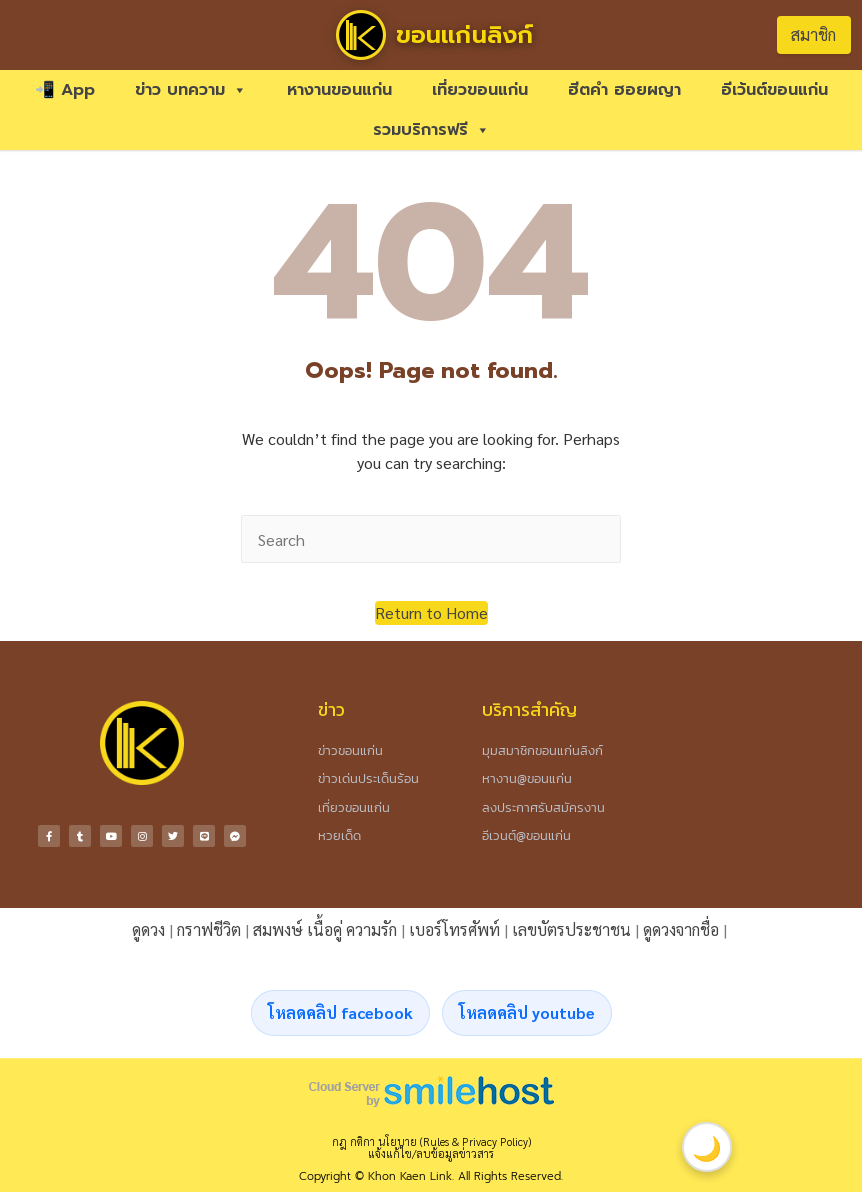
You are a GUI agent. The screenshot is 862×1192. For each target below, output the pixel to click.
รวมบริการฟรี (431, 130)
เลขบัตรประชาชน (571, 929)
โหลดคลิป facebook (340, 1012)
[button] (431, 613)
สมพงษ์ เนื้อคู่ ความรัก (325, 929)
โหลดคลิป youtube (527, 1012)
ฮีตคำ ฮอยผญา (624, 90)
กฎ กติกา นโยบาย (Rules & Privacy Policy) (431, 1141)
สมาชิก (813, 34)
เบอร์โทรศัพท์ (454, 929)
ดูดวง (148, 929)
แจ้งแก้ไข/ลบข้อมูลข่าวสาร (431, 1153)
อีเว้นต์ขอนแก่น (774, 90)
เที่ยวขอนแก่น (480, 90)
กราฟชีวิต (209, 929)
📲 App (65, 90)
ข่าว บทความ (191, 90)
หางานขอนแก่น (339, 90)
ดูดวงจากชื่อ (681, 929)
